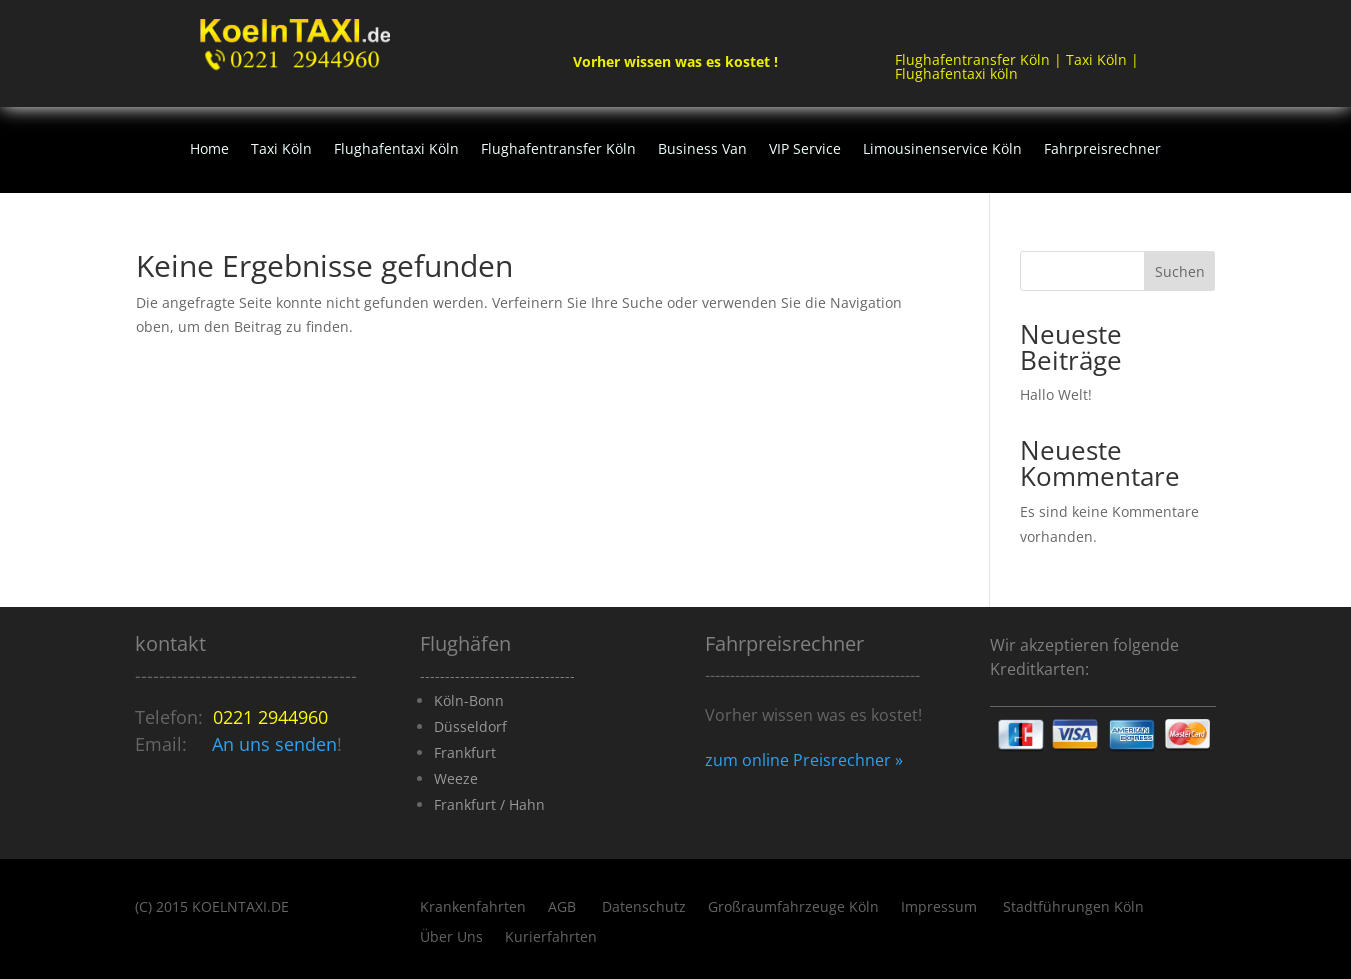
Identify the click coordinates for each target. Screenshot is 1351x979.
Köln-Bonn (469, 700)
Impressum (941, 908)
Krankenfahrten (473, 908)
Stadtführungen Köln (1073, 908)
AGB (564, 908)
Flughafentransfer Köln (558, 150)
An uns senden (274, 744)
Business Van (702, 150)
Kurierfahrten (551, 938)
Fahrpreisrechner (1102, 150)
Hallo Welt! (1056, 394)
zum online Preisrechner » (804, 760)
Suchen (1180, 271)
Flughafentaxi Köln (396, 150)
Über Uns (451, 938)
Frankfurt (465, 752)
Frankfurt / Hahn (489, 804)
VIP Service (805, 150)
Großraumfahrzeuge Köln (793, 908)
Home (209, 150)
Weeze (456, 778)
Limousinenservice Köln (942, 150)
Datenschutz (644, 908)
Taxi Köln (281, 150)
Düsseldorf (470, 726)
